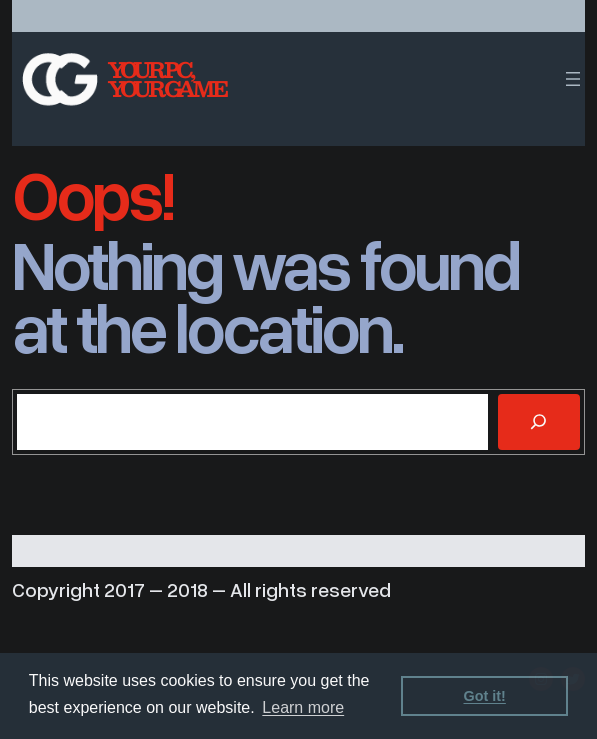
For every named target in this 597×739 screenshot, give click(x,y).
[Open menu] (573, 79)
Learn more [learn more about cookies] (303, 707)
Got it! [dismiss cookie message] (485, 696)
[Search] (539, 422)
